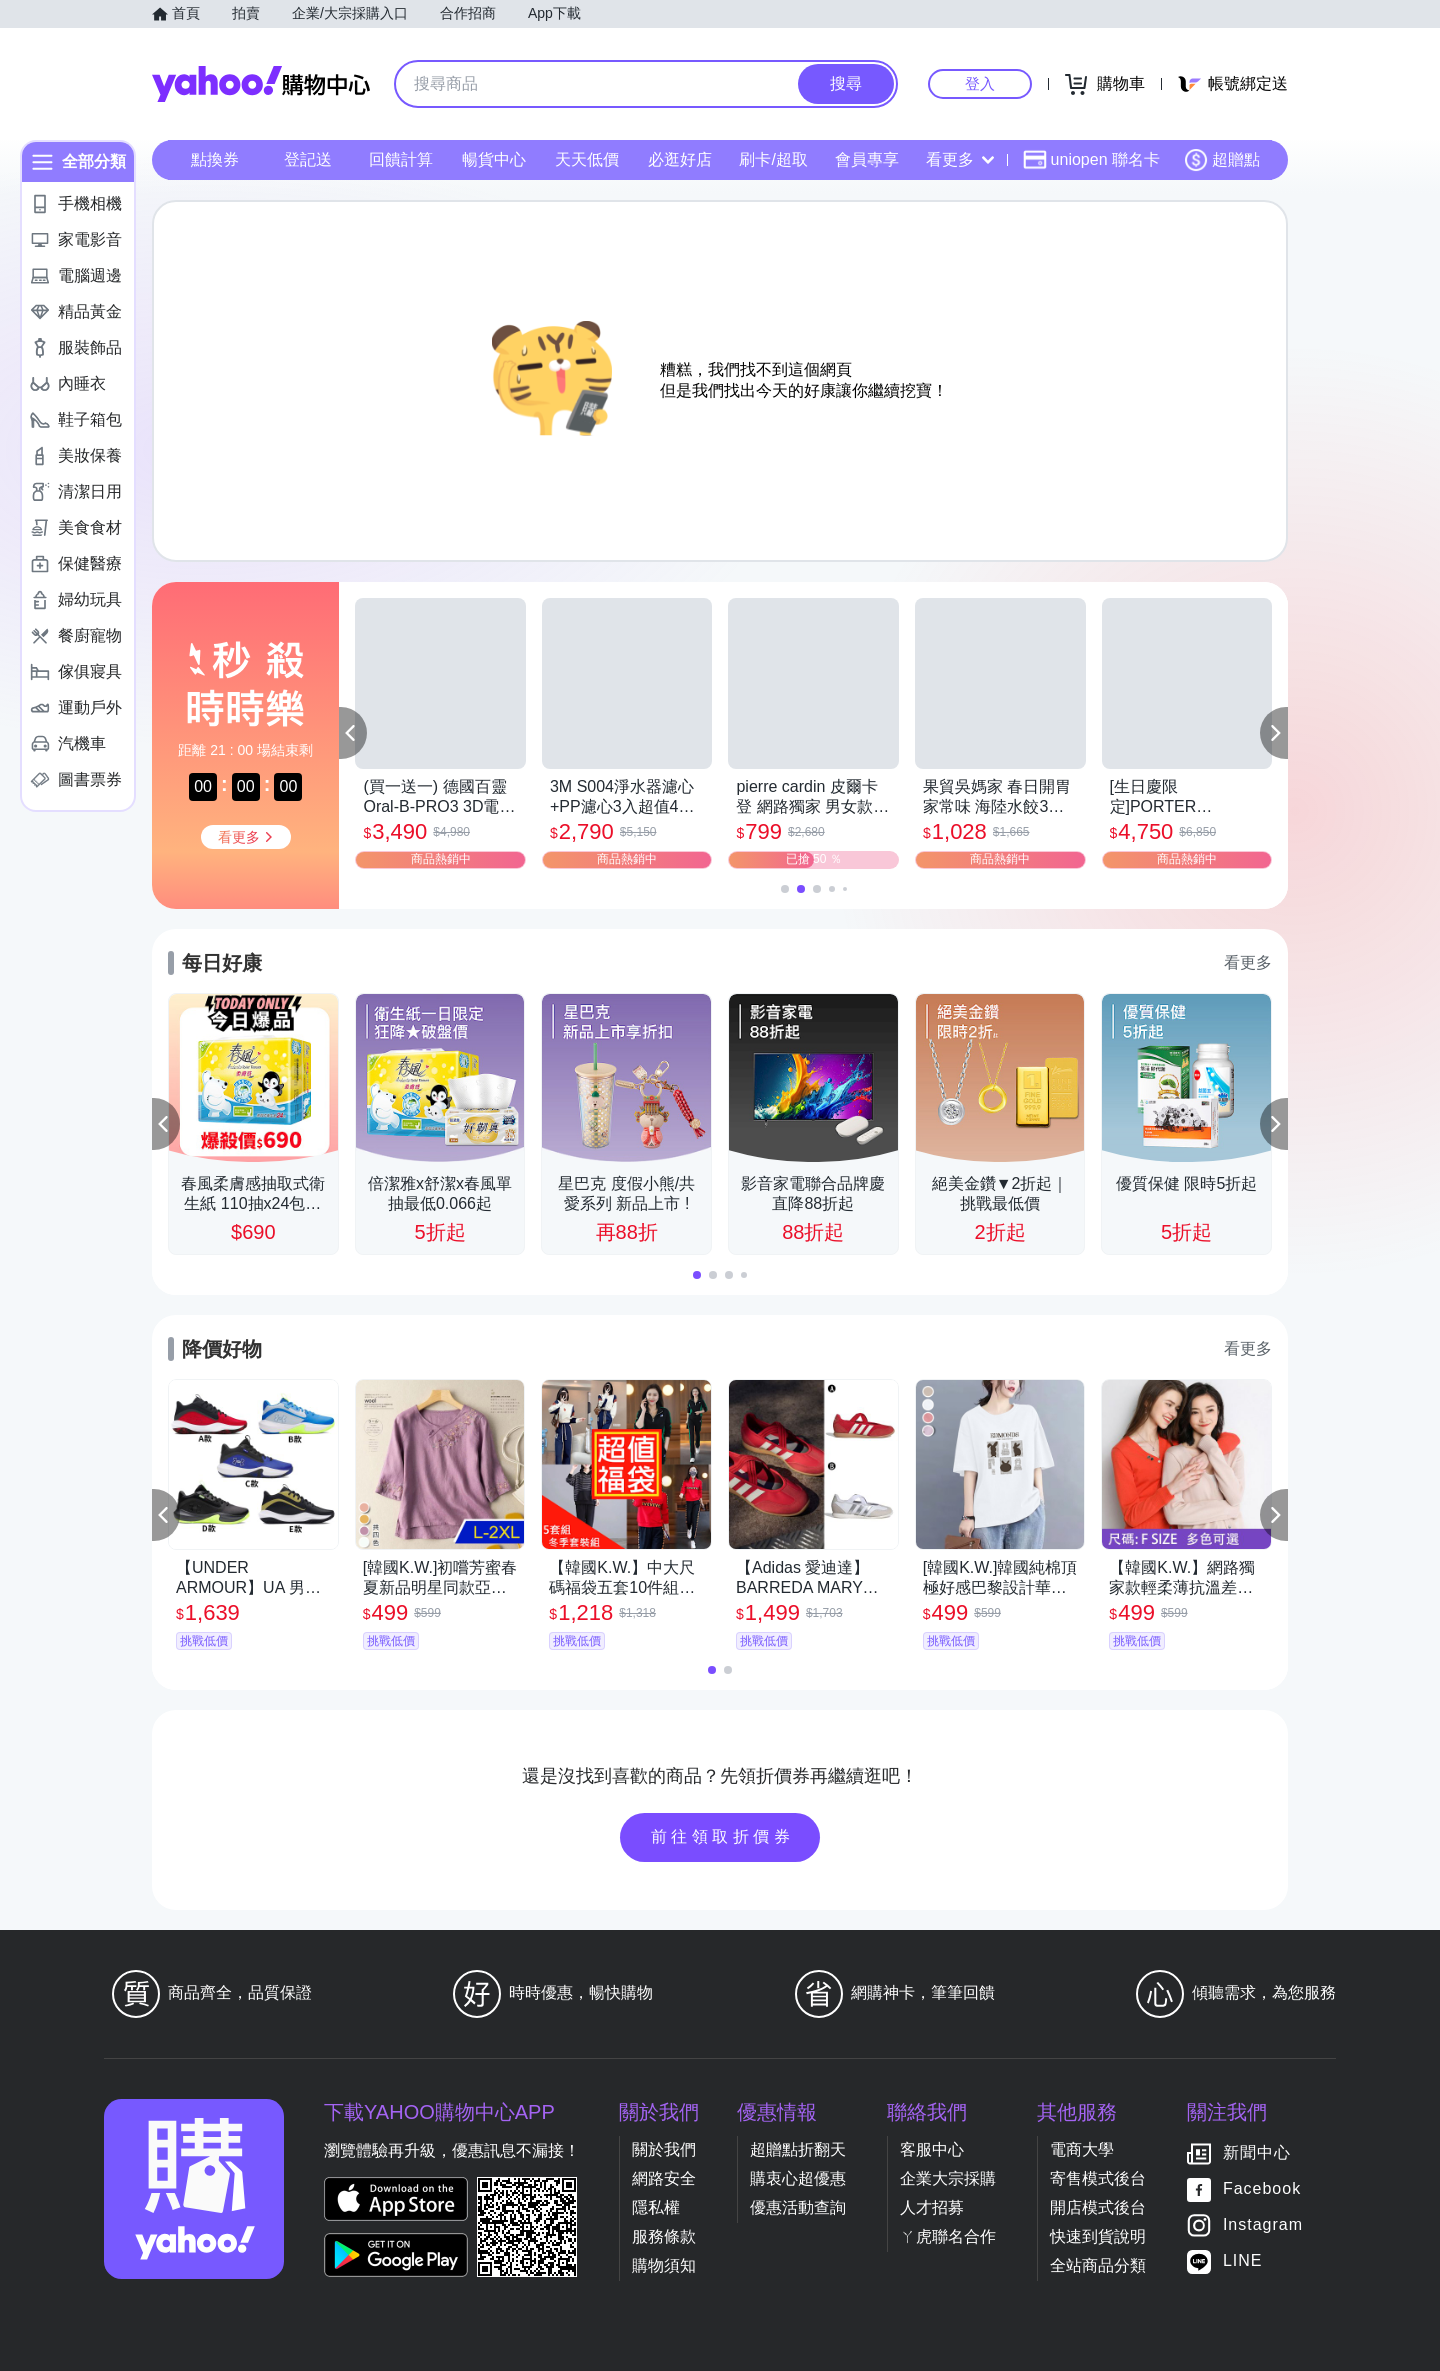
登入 (980, 83)
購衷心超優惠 (798, 2178)
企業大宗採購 (948, 2178)
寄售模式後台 (1098, 2178)
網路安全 (664, 2178)
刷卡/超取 (773, 159)
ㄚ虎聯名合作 (948, 2236)
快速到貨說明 (1098, 2236)
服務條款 (664, 2236)
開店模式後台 (1098, 2207)
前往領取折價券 (723, 1836)
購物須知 (664, 2265)
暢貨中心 (494, 159)
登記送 (308, 159)
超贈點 (1222, 160)
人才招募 (932, 2207)
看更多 (960, 159)
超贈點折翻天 (798, 2149)
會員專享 (867, 159)
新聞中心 (1257, 2152)
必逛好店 (680, 159)
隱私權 (656, 2207)
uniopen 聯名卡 (1091, 160)
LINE (1243, 2260)
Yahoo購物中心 (261, 84)
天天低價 (587, 159)
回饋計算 (401, 159)
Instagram (1263, 2224)
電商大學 (1082, 2149)
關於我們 (664, 2149)
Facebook (1262, 2188)
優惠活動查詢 (798, 2207)
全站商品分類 (1098, 2265)
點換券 (215, 159)
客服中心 (932, 2149)
